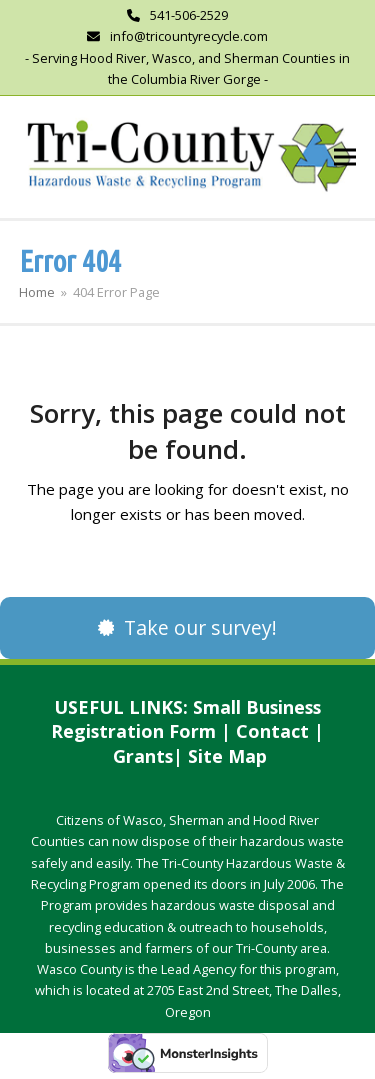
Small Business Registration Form (186, 719)
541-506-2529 (189, 15)
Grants (143, 756)
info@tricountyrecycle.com (189, 36)
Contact (272, 731)
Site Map (227, 756)
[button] (345, 156)
